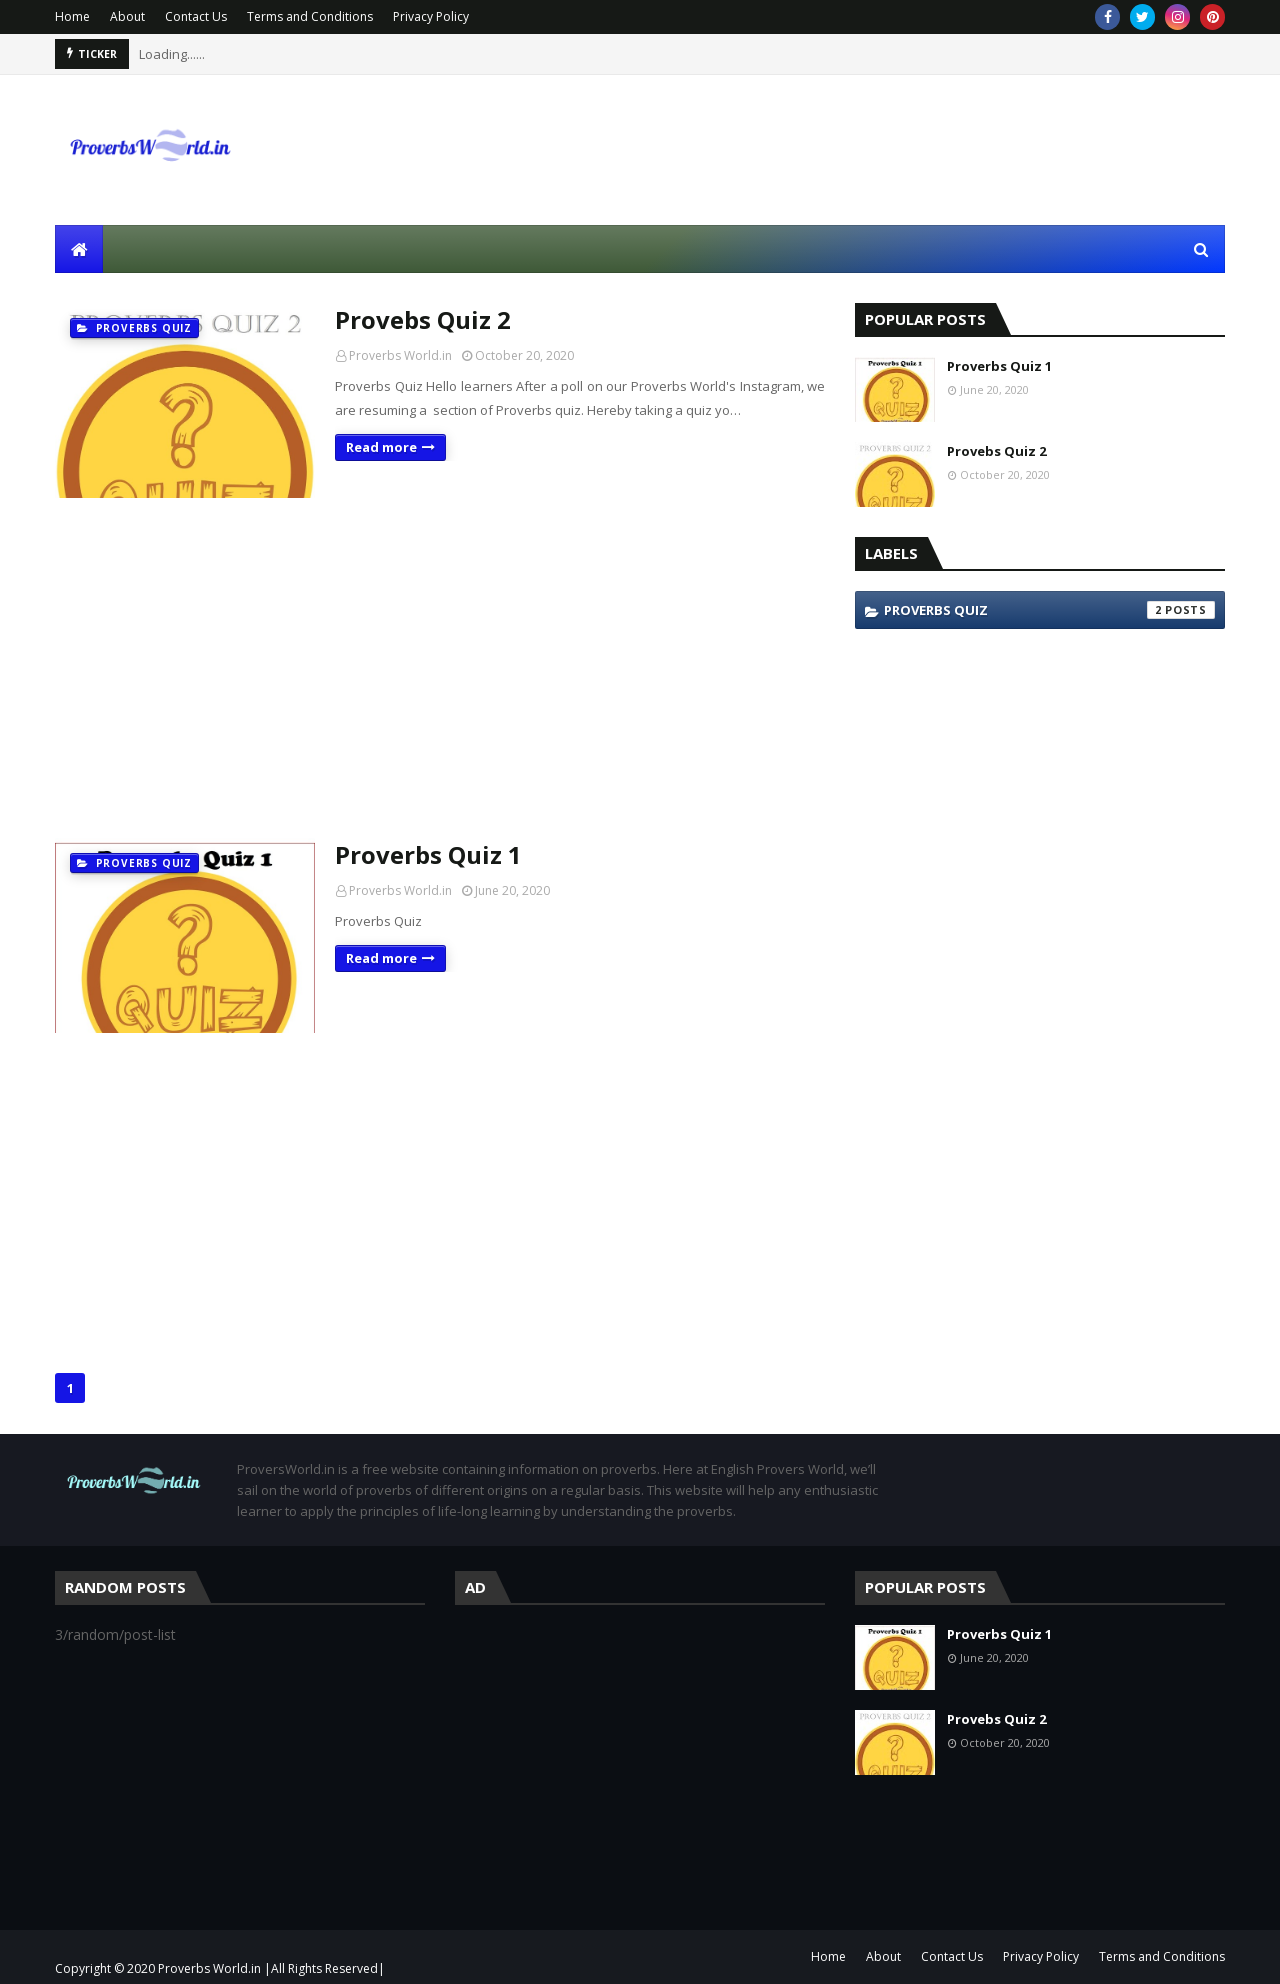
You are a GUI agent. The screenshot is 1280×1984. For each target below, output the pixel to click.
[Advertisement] (440, 668)
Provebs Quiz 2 (423, 319)
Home (72, 16)
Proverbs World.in (400, 355)
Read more (381, 447)
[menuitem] (79, 249)
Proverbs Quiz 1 (428, 854)
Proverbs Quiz (1049, 610)
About (127, 16)
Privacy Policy (431, 16)
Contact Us (196, 16)
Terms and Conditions (310, 16)
